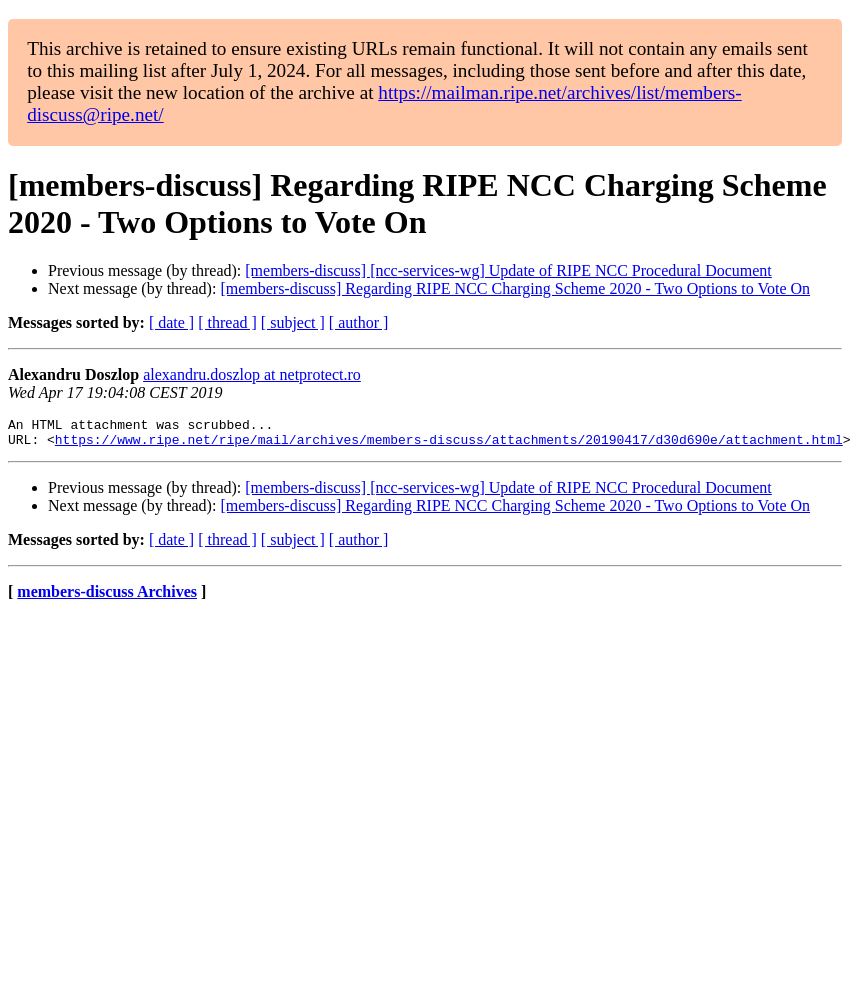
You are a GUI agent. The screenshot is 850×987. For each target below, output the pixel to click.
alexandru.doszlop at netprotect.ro (252, 374)
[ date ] (171, 322)
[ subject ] (293, 322)
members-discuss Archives (107, 597)
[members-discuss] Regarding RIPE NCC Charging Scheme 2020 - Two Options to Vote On (515, 288)
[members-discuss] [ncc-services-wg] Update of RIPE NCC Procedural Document (508, 270)
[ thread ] (227, 322)
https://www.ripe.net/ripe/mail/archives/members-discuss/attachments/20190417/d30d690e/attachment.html (449, 445)
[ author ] (359, 322)
